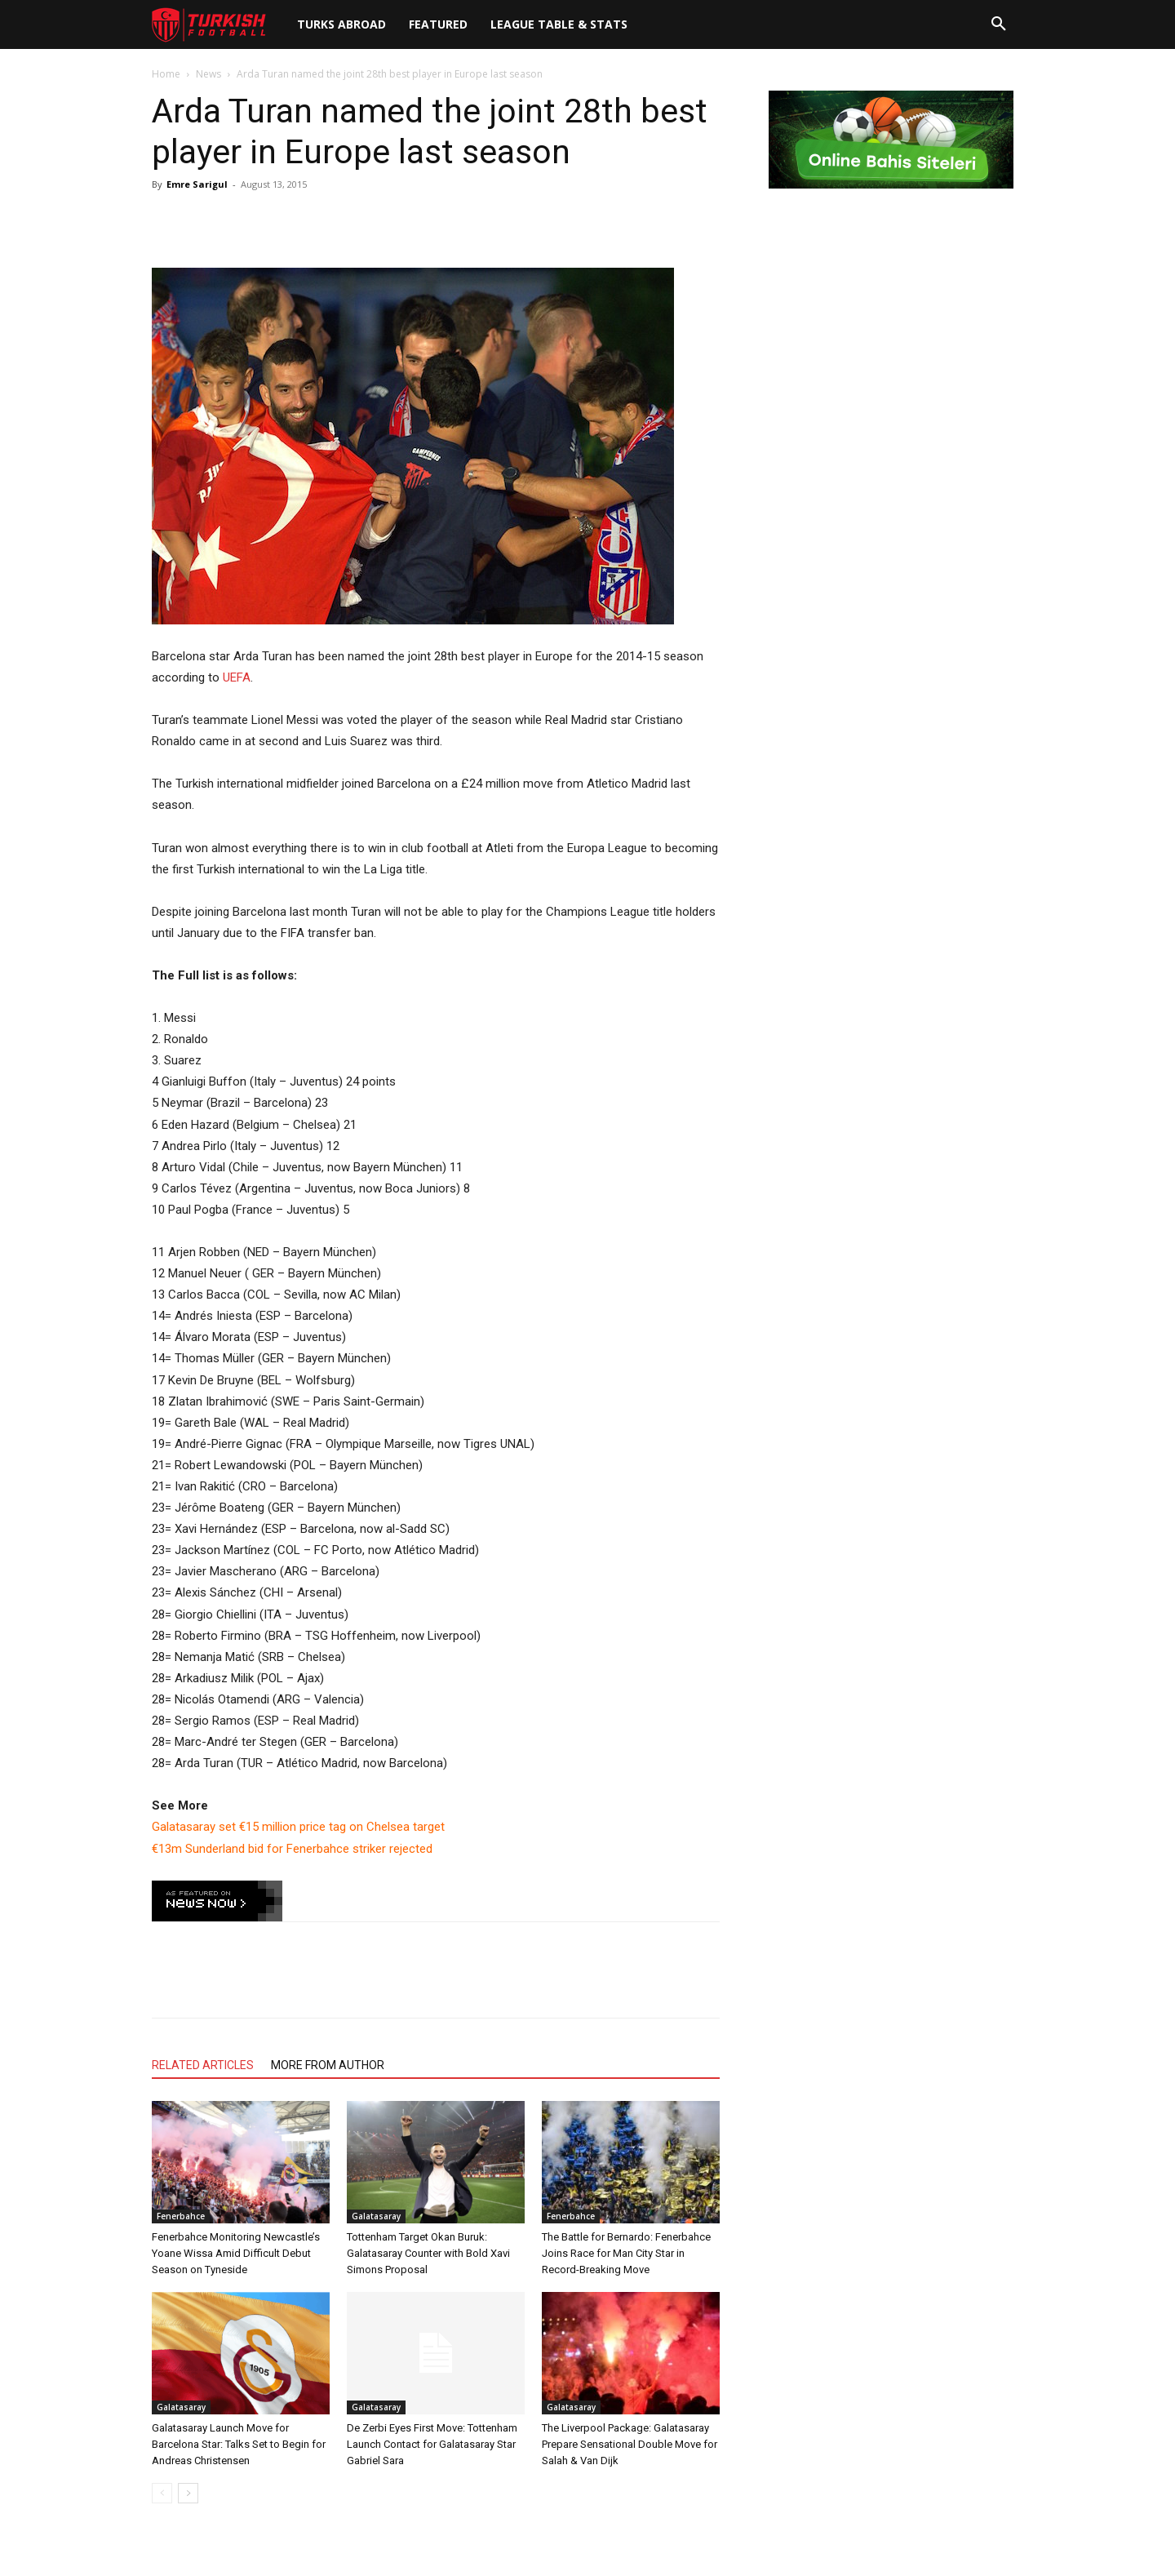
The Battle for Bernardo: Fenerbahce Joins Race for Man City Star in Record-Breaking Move (626, 2253)
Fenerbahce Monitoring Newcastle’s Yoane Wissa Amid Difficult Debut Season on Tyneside (236, 2253)
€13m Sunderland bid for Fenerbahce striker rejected (292, 1848)
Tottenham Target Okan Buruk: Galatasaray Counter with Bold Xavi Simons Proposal (428, 2253)
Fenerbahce (181, 2216)
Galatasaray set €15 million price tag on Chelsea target (298, 1826)
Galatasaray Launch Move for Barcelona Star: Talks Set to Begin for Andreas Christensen (239, 2444)
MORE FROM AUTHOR (327, 2065)
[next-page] (188, 2493)
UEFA (237, 677)
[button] (998, 24)
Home (166, 74)
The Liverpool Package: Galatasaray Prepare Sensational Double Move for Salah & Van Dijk (629, 2444)
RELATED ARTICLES (203, 2065)
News (208, 74)
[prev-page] (162, 2493)
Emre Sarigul (197, 184)
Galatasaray (376, 2216)
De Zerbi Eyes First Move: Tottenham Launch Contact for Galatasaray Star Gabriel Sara (432, 2444)
